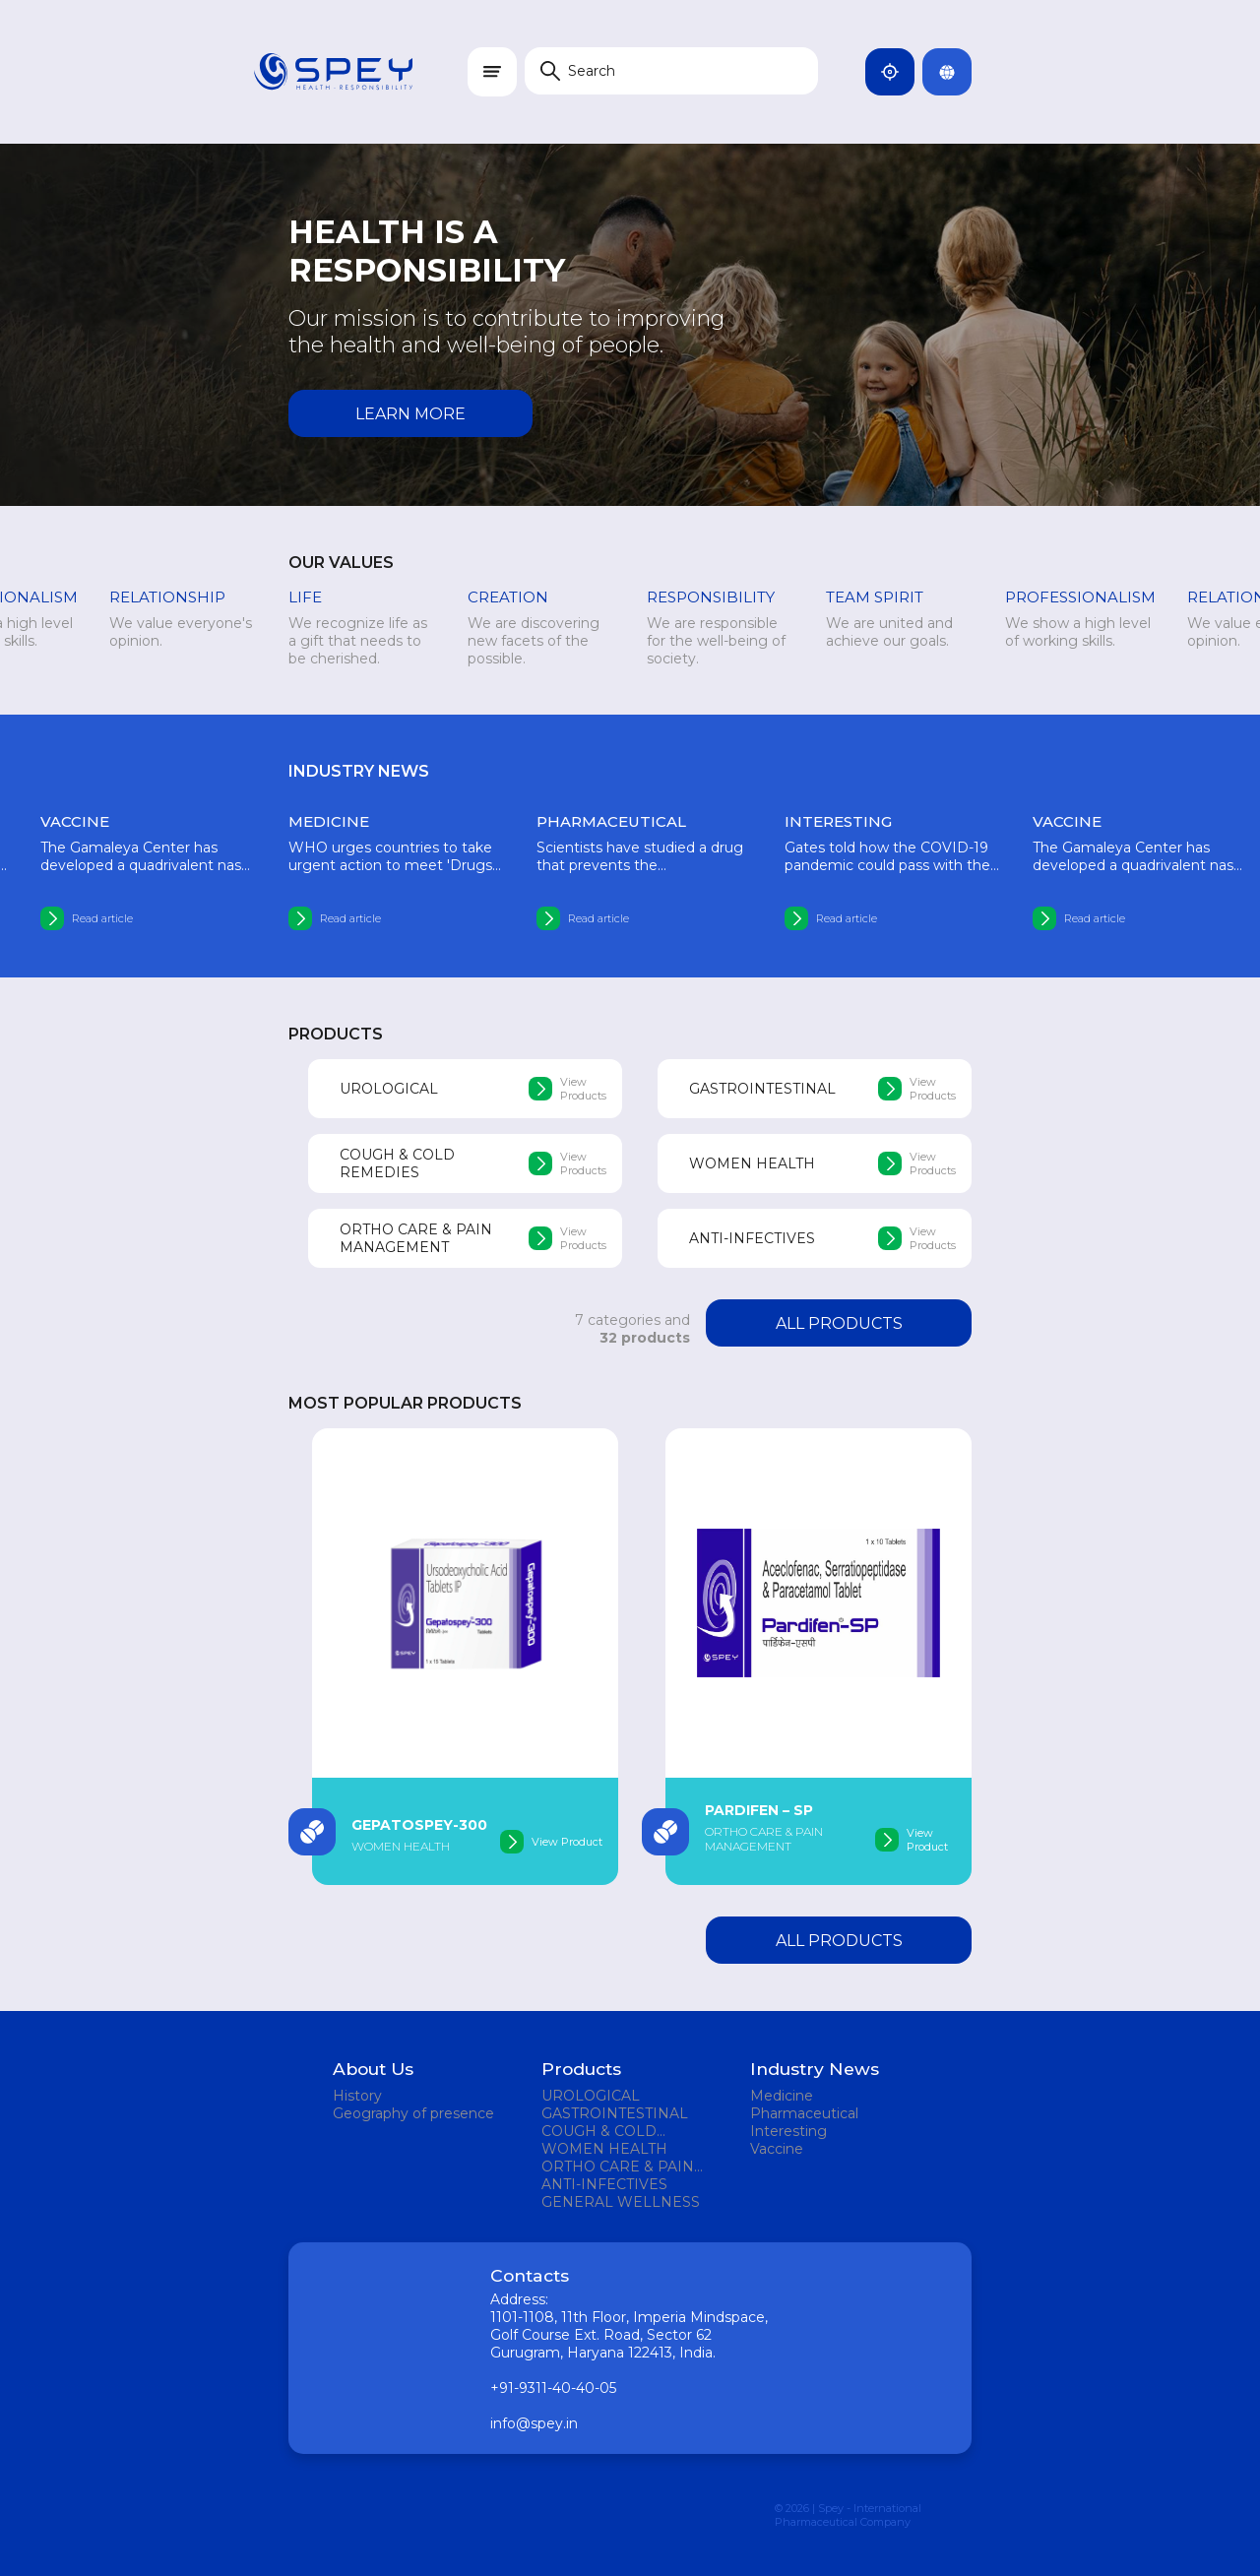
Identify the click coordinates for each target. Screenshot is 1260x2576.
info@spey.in (534, 2423)
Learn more (410, 414)
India (897, 72)
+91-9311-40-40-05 (553, 2388)
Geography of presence (413, 2113)
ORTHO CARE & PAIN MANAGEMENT (617, 2166)
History (357, 2096)
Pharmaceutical (804, 2113)
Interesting (788, 2131)
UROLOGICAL (590, 2096)
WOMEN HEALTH (604, 2149)
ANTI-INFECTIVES (604, 2184)
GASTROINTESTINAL (614, 2113)
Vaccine (776, 2149)
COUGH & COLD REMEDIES (599, 2131)
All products (839, 1323)
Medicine (781, 2096)
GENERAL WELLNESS (620, 2202)
